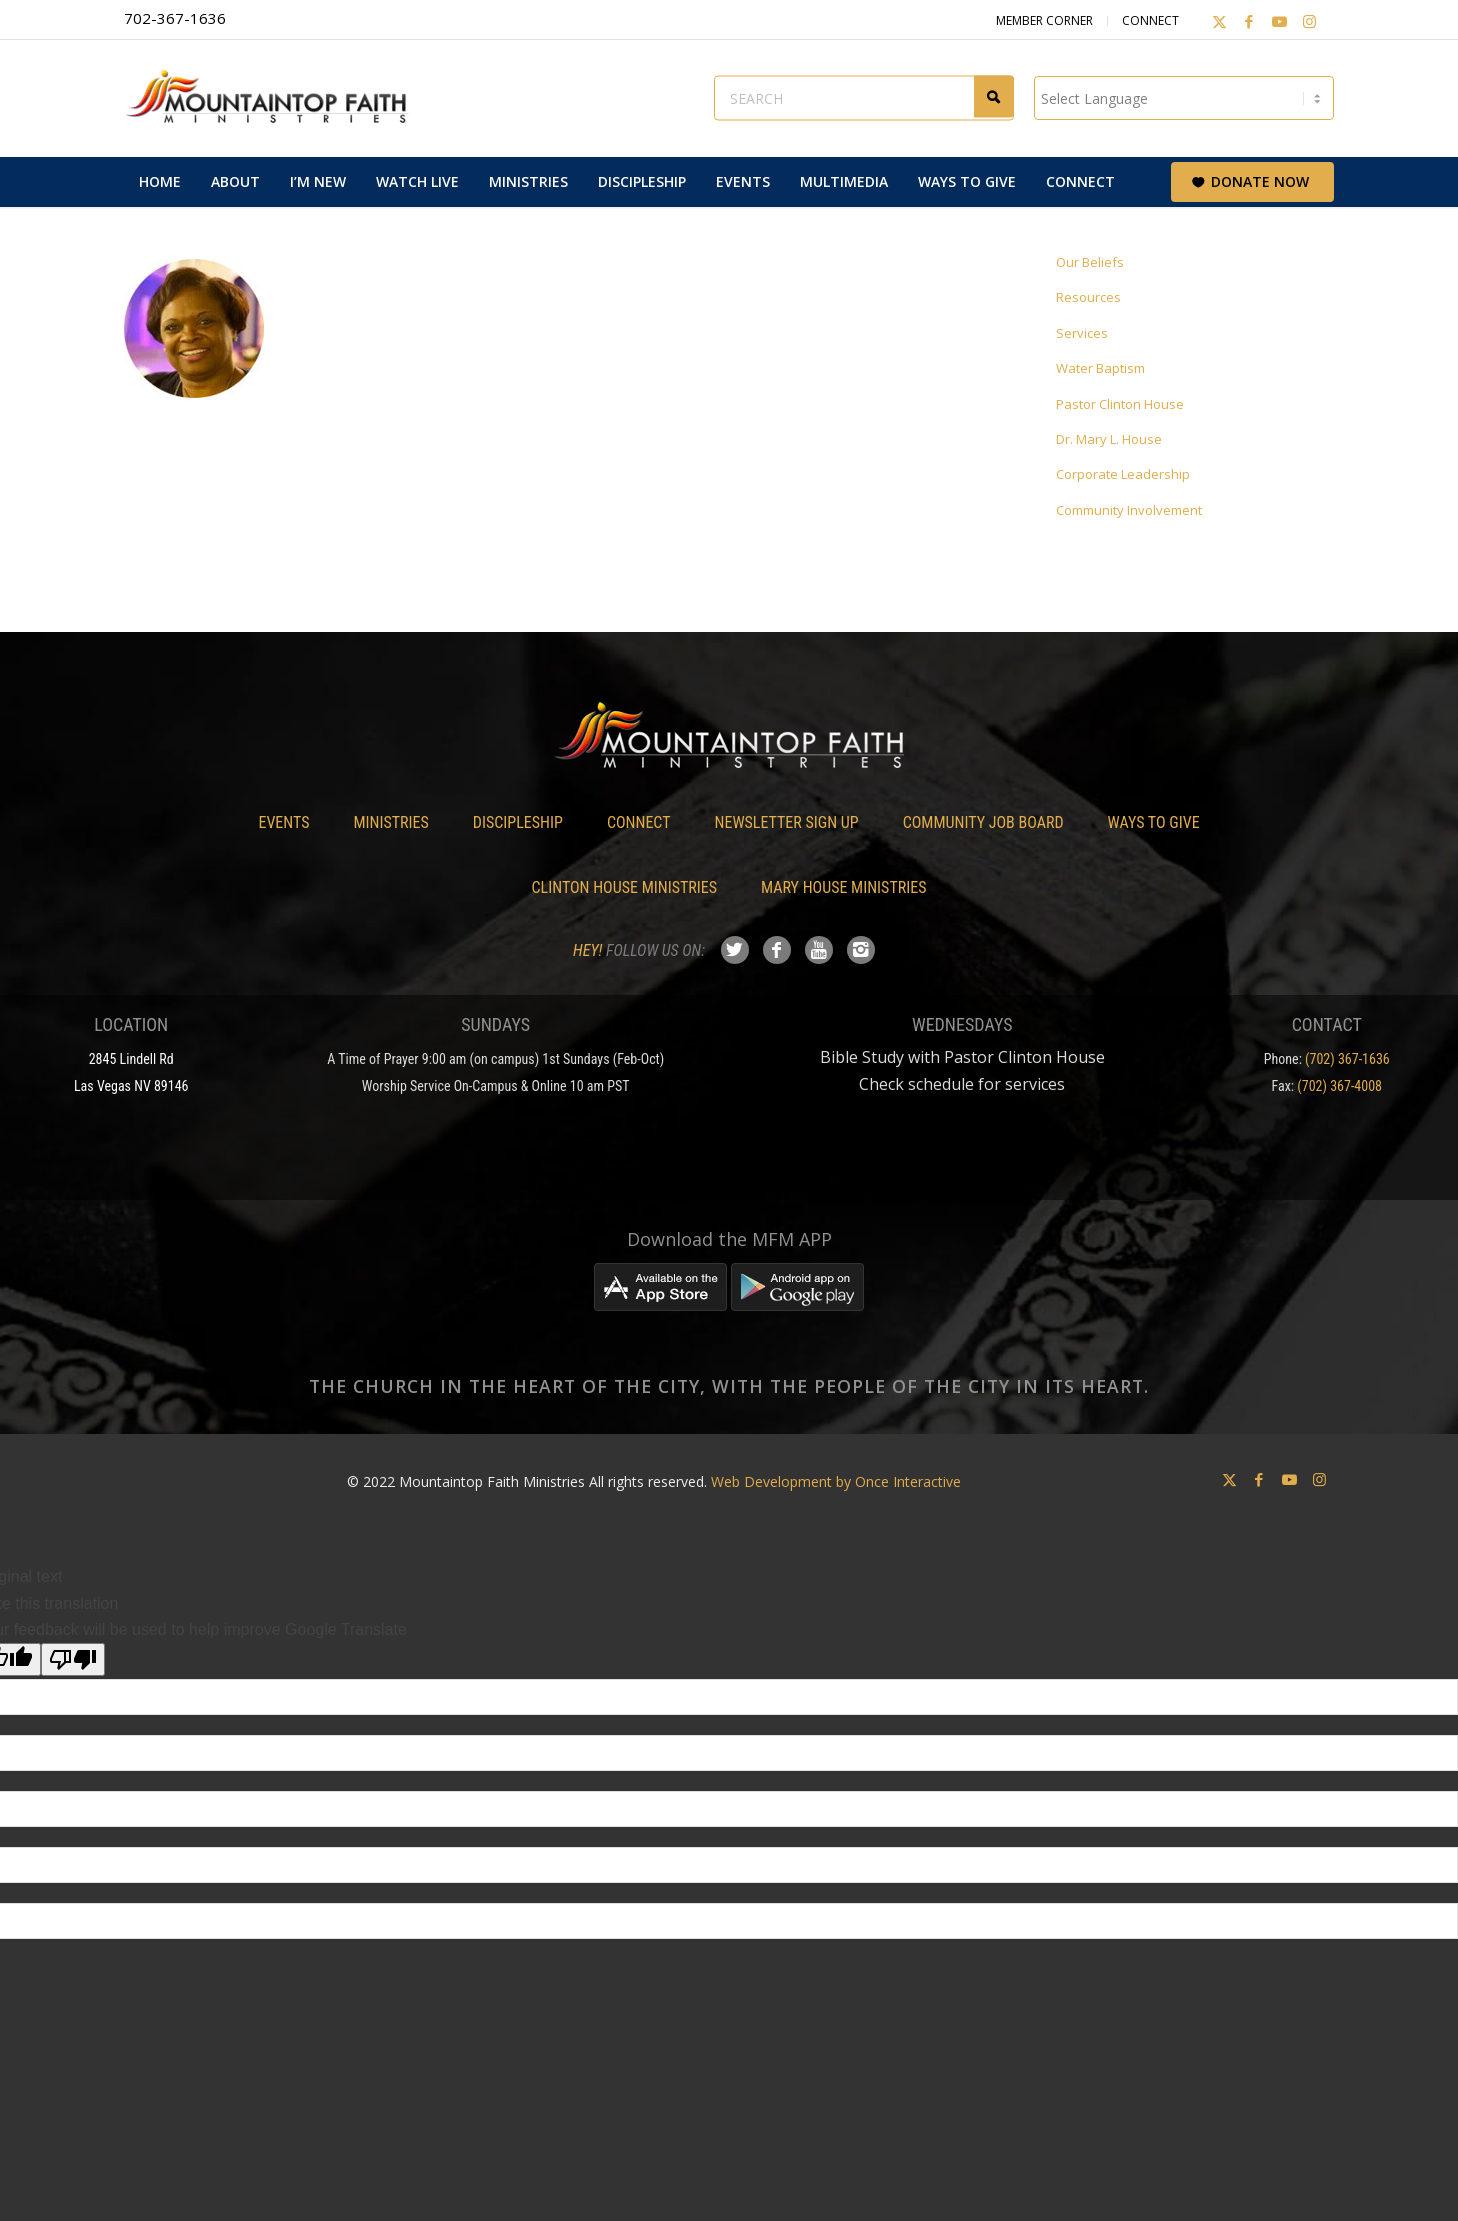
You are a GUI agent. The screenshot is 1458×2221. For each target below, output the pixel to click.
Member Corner (1044, 20)
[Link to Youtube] (1279, 21)
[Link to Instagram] (1309, 21)
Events (283, 822)
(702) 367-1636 (1347, 1059)
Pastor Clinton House (1120, 404)
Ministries (390, 822)
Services (1082, 333)
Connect (1150, 20)
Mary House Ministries (843, 887)
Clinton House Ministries (625, 887)
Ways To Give (1154, 822)
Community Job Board (983, 822)
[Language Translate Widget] (1184, 98)
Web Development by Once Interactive (836, 1481)
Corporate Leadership (1123, 474)
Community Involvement (1129, 510)
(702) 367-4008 (1339, 1086)
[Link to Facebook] (1249, 21)
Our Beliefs (1090, 262)
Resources (1088, 297)
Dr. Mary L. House (1109, 439)
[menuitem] (160, 182)
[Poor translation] (73, 1659)
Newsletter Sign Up (787, 822)
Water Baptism (1100, 368)
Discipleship (518, 822)
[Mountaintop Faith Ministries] (274, 98)
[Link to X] (1219, 21)
